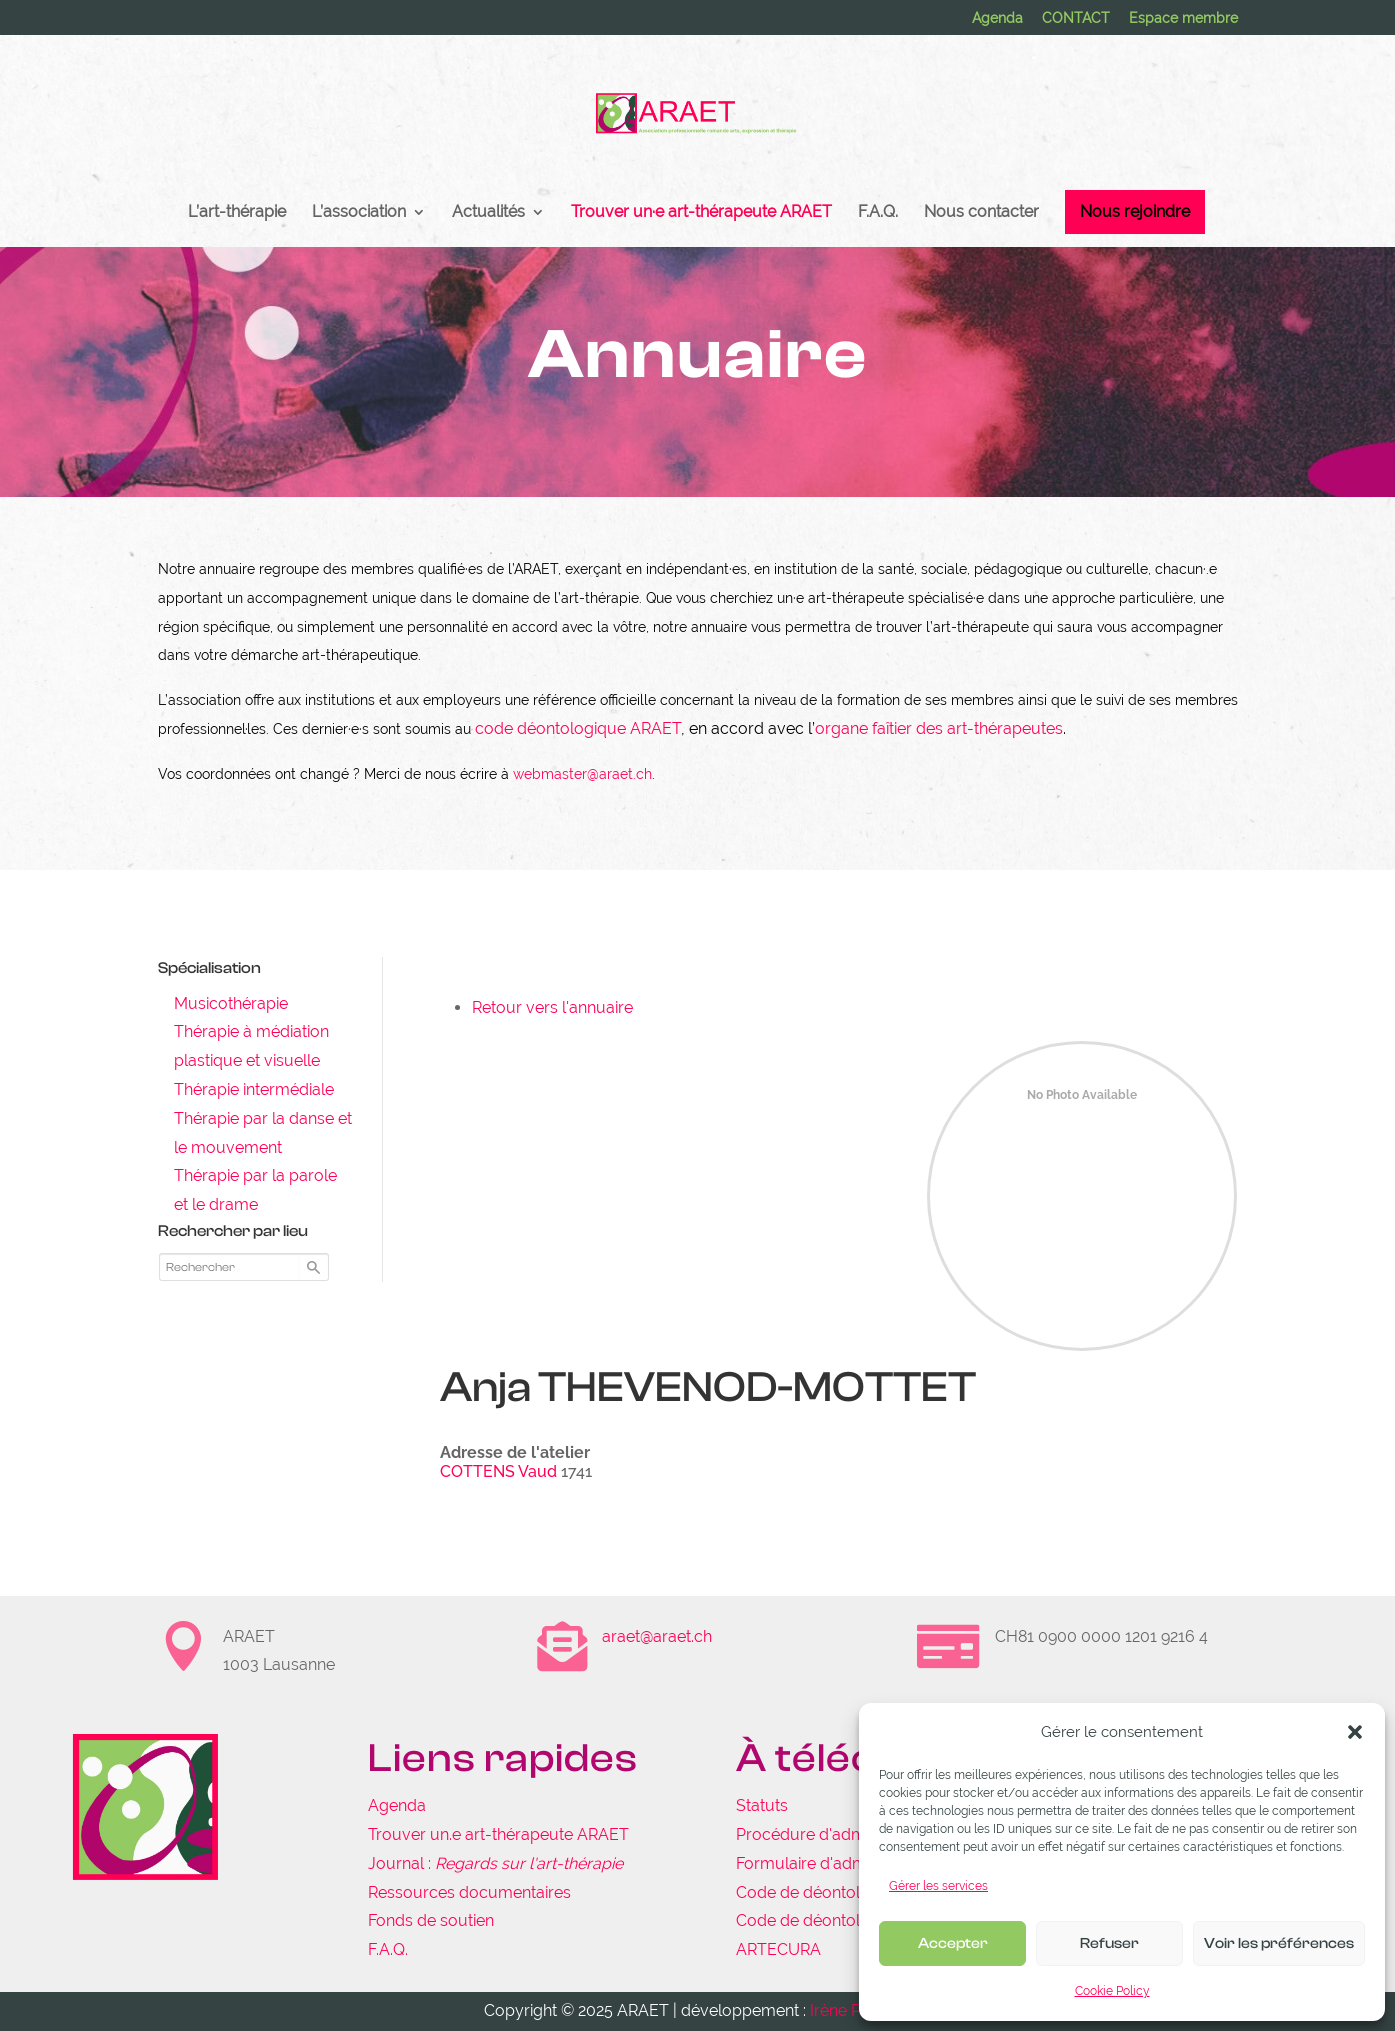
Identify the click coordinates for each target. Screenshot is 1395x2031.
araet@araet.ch (657, 1636)
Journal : (495, 1863)
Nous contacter (981, 213)
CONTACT (1076, 18)
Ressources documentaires (469, 1892)
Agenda (997, 18)
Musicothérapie (231, 1003)
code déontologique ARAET (578, 728)
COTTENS (477, 1471)
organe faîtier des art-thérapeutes (939, 728)
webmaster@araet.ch (582, 774)
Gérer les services (938, 1886)
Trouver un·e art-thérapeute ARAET (701, 213)
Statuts (762, 1805)
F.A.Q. (878, 213)
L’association (359, 213)
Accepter (953, 1943)
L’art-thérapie (237, 213)
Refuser (1109, 1943)
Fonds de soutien (431, 1920)
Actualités (488, 213)
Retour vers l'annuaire (552, 1007)
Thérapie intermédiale (254, 1089)
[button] (1355, 1732)
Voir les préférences (1279, 1943)
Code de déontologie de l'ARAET (856, 1892)
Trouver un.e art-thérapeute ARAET (498, 1834)
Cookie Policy (1112, 1991)
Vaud (537, 1471)
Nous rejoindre (1135, 211)
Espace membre (1183, 18)
